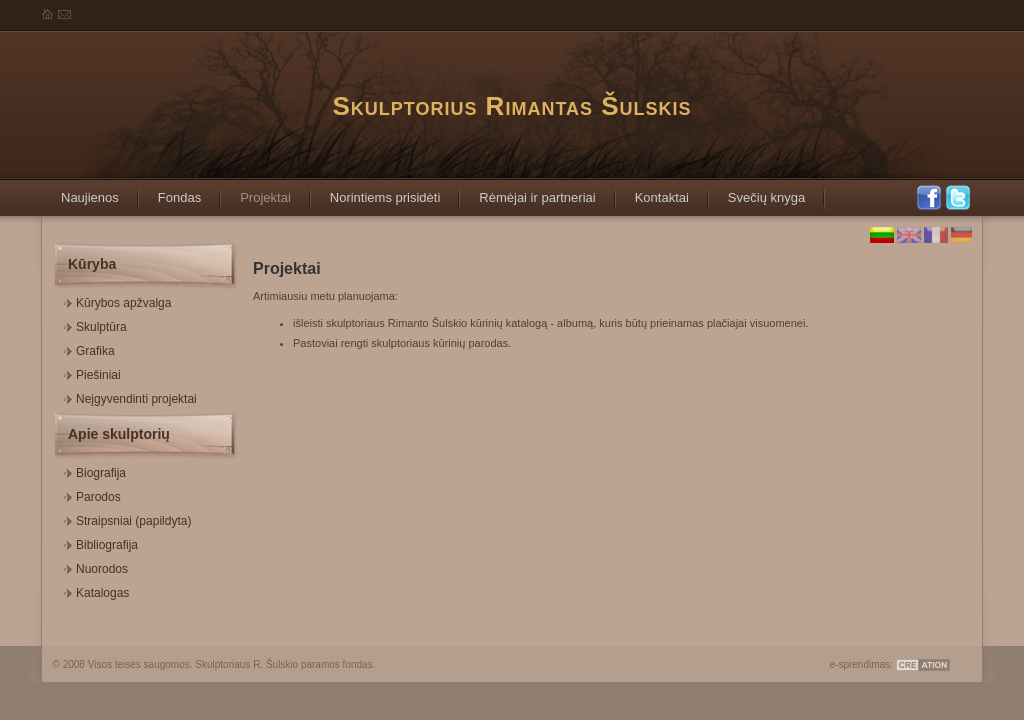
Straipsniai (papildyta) (127, 518)
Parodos (92, 494)
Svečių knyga (756, 191)
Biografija (95, 470)
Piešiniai (92, 372)
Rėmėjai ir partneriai (527, 191)
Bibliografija (101, 542)
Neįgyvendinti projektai (130, 396)
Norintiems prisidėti (375, 191)
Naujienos (80, 191)
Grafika (89, 348)
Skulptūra (95, 324)
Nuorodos (96, 566)
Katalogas (96, 590)
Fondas (169, 191)
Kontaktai (652, 191)
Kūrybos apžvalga (117, 300)
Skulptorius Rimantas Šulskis (511, 106)
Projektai (255, 191)
